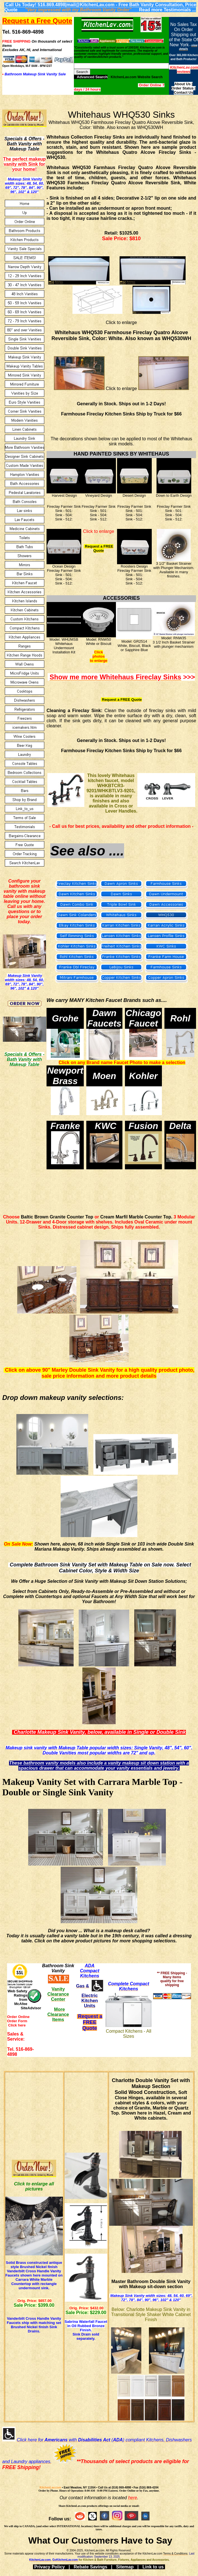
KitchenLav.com (50, 2487)
